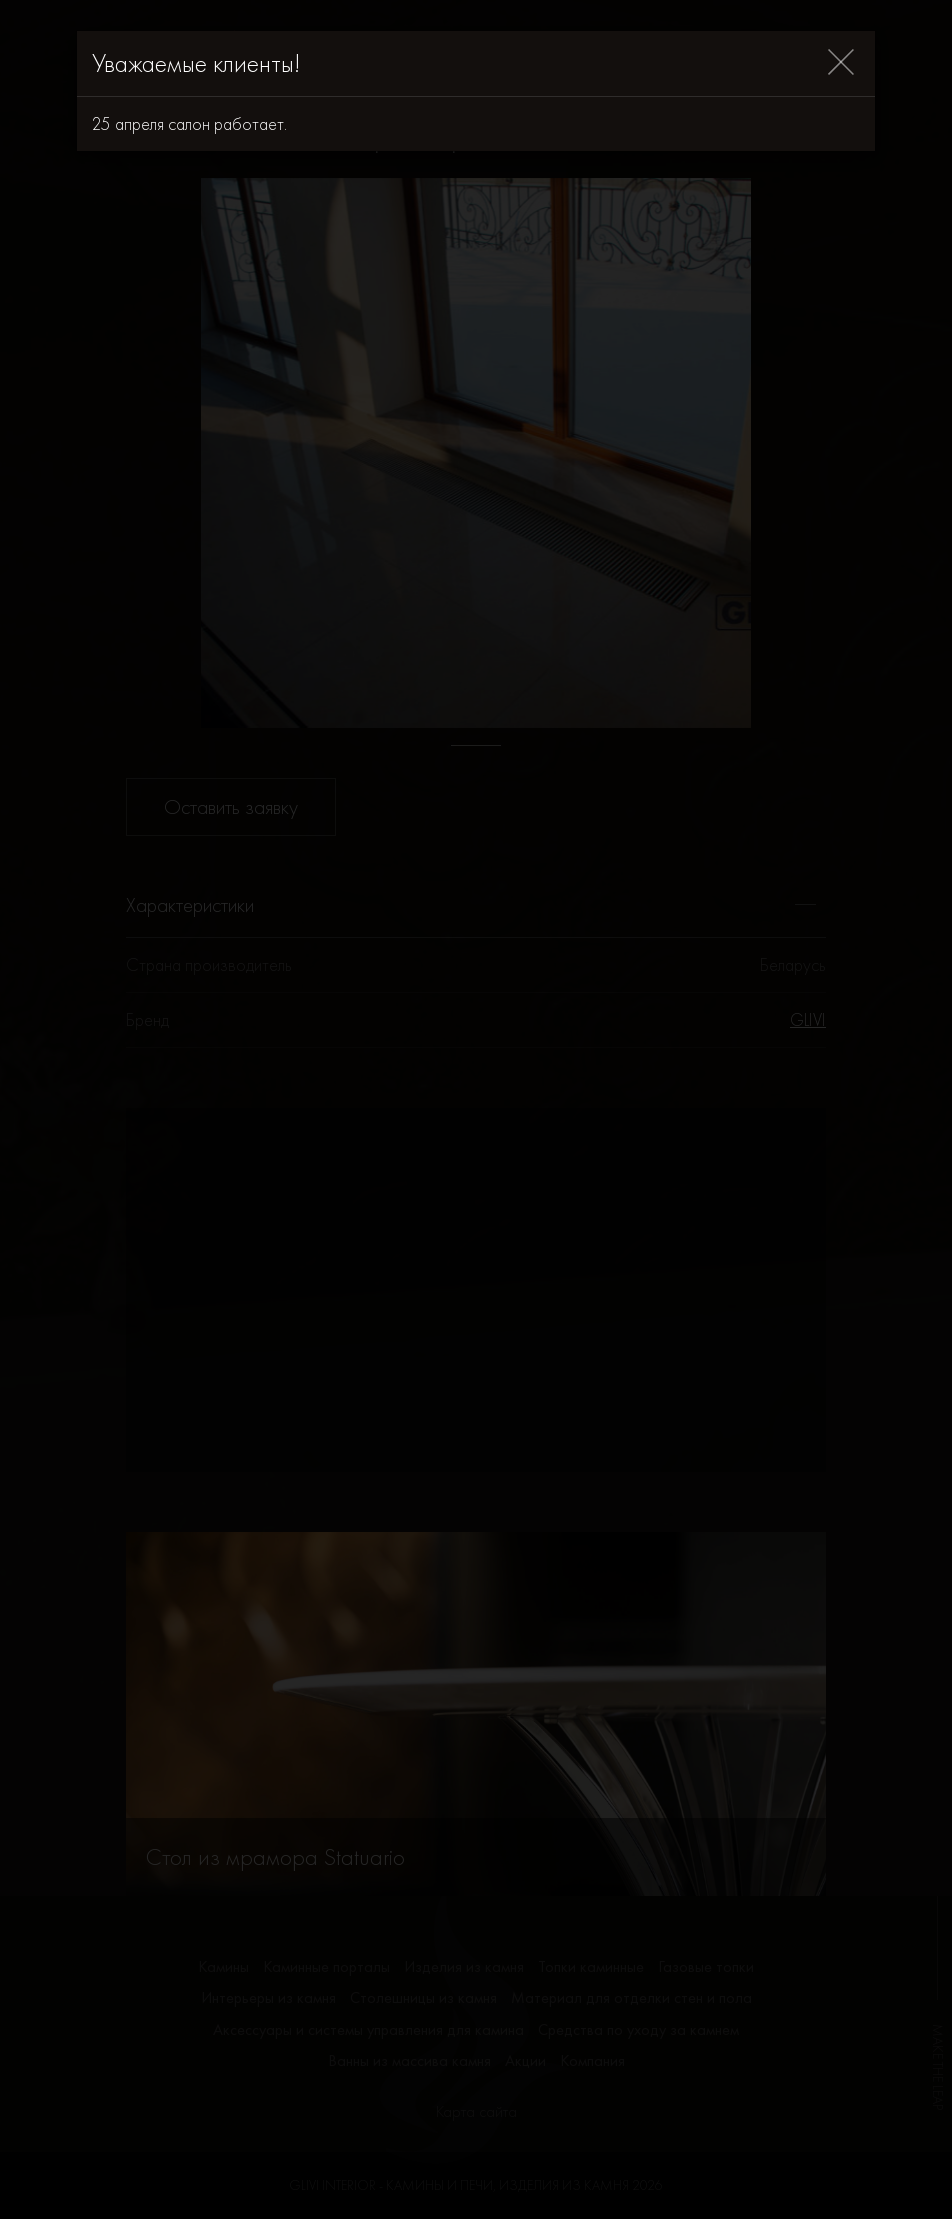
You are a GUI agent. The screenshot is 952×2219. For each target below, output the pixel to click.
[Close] (841, 63)
